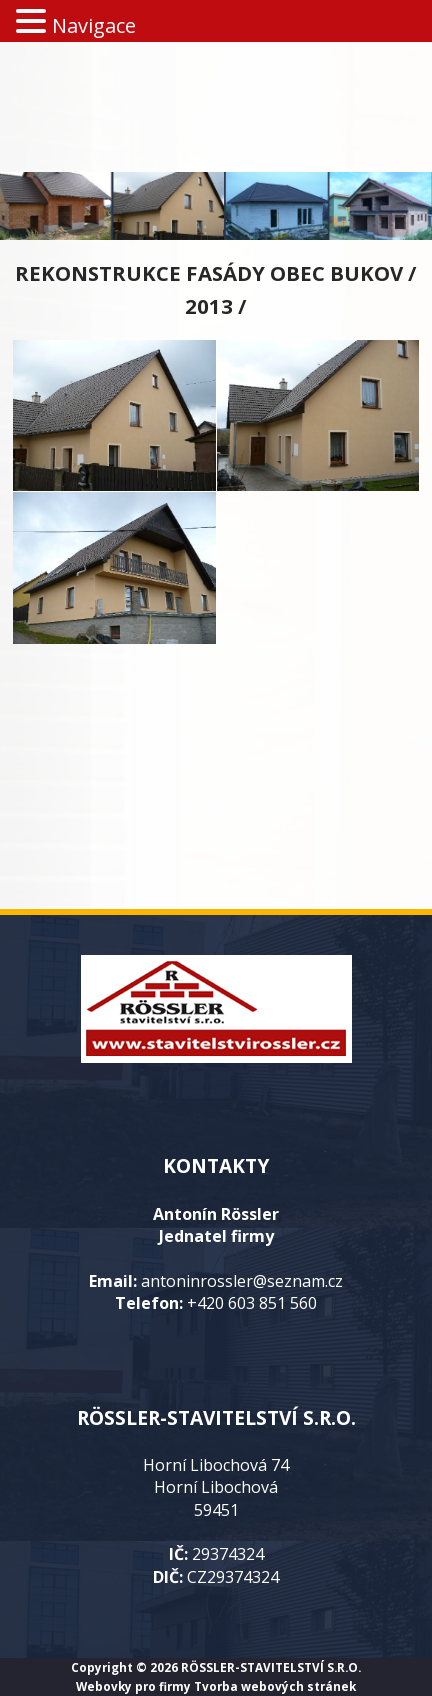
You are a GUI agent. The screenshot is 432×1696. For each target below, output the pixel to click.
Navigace (94, 25)
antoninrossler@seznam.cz (242, 1281)
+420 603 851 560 (252, 1303)
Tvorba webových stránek (275, 1686)
